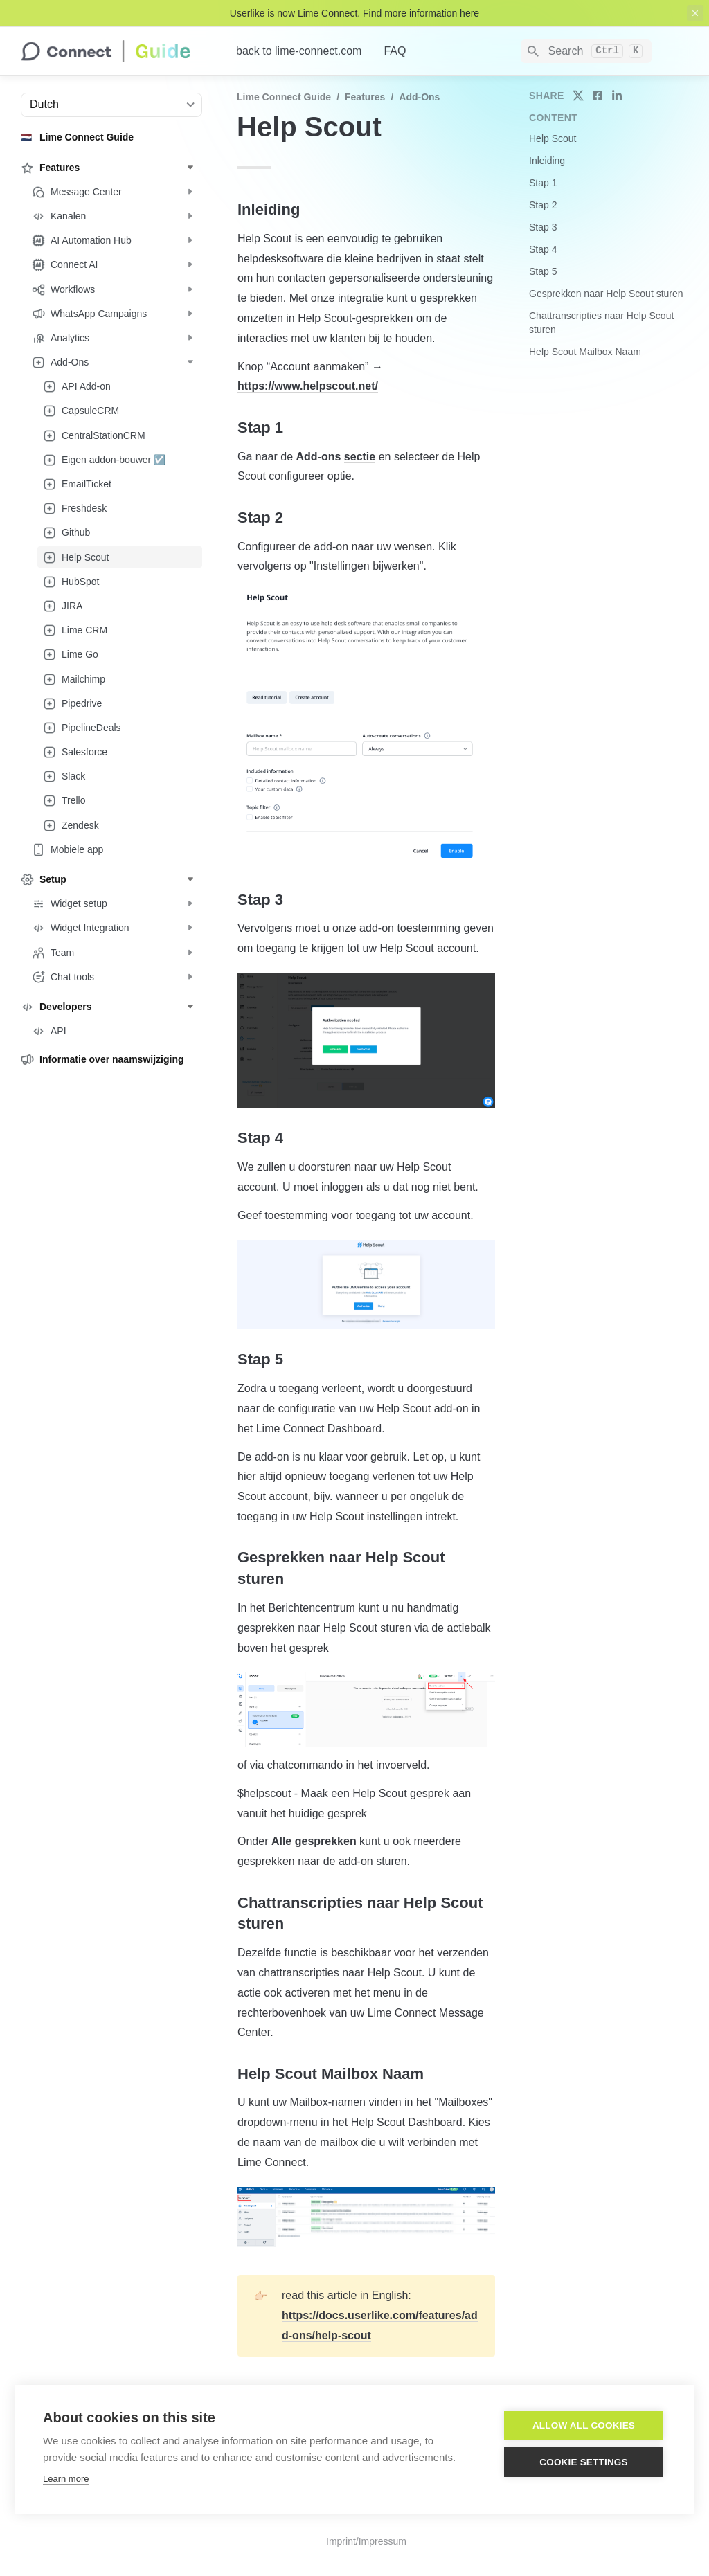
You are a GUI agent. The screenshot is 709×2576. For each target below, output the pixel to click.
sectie (359, 456)
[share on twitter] (578, 95)
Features (365, 96)
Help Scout (552, 138)
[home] (117, 51)
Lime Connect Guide (284, 96)
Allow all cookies (583, 2426)
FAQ (395, 51)
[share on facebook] (597, 95)
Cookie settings (583, 2463)
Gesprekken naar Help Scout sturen (606, 293)
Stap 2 (543, 204)
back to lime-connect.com (298, 51)
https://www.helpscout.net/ (307, 386)
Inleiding (547, 160)
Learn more (66, 2479)
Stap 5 (543, 271)
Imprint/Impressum (366, 2541)
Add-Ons (419, 96)
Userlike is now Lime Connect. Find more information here (354, 13)
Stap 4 (543, 249)
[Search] (586, 51)
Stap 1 (543, 182)
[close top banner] (695, 13)
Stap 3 (543, 227)
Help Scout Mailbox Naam (585, 351)
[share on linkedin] (616, 95)
